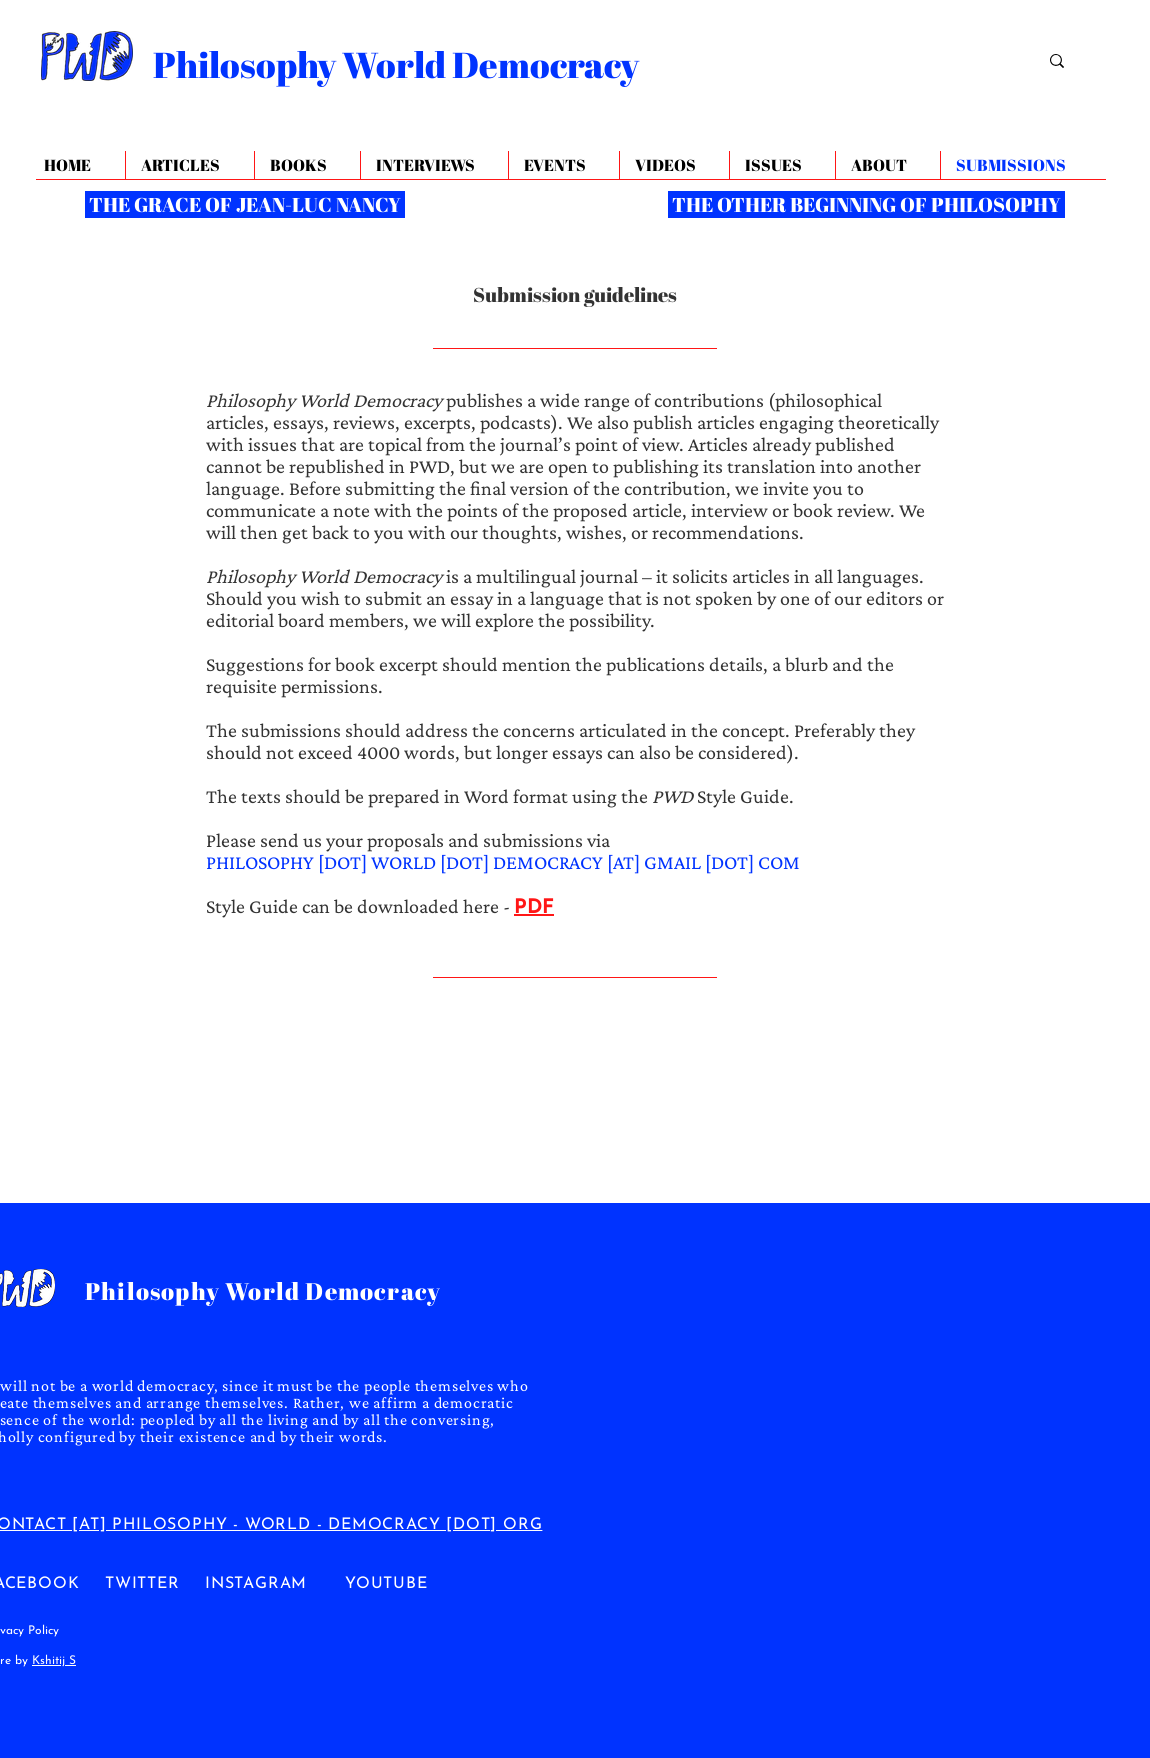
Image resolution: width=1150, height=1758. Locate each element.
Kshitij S (54, 1661)
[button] (887, 165)
